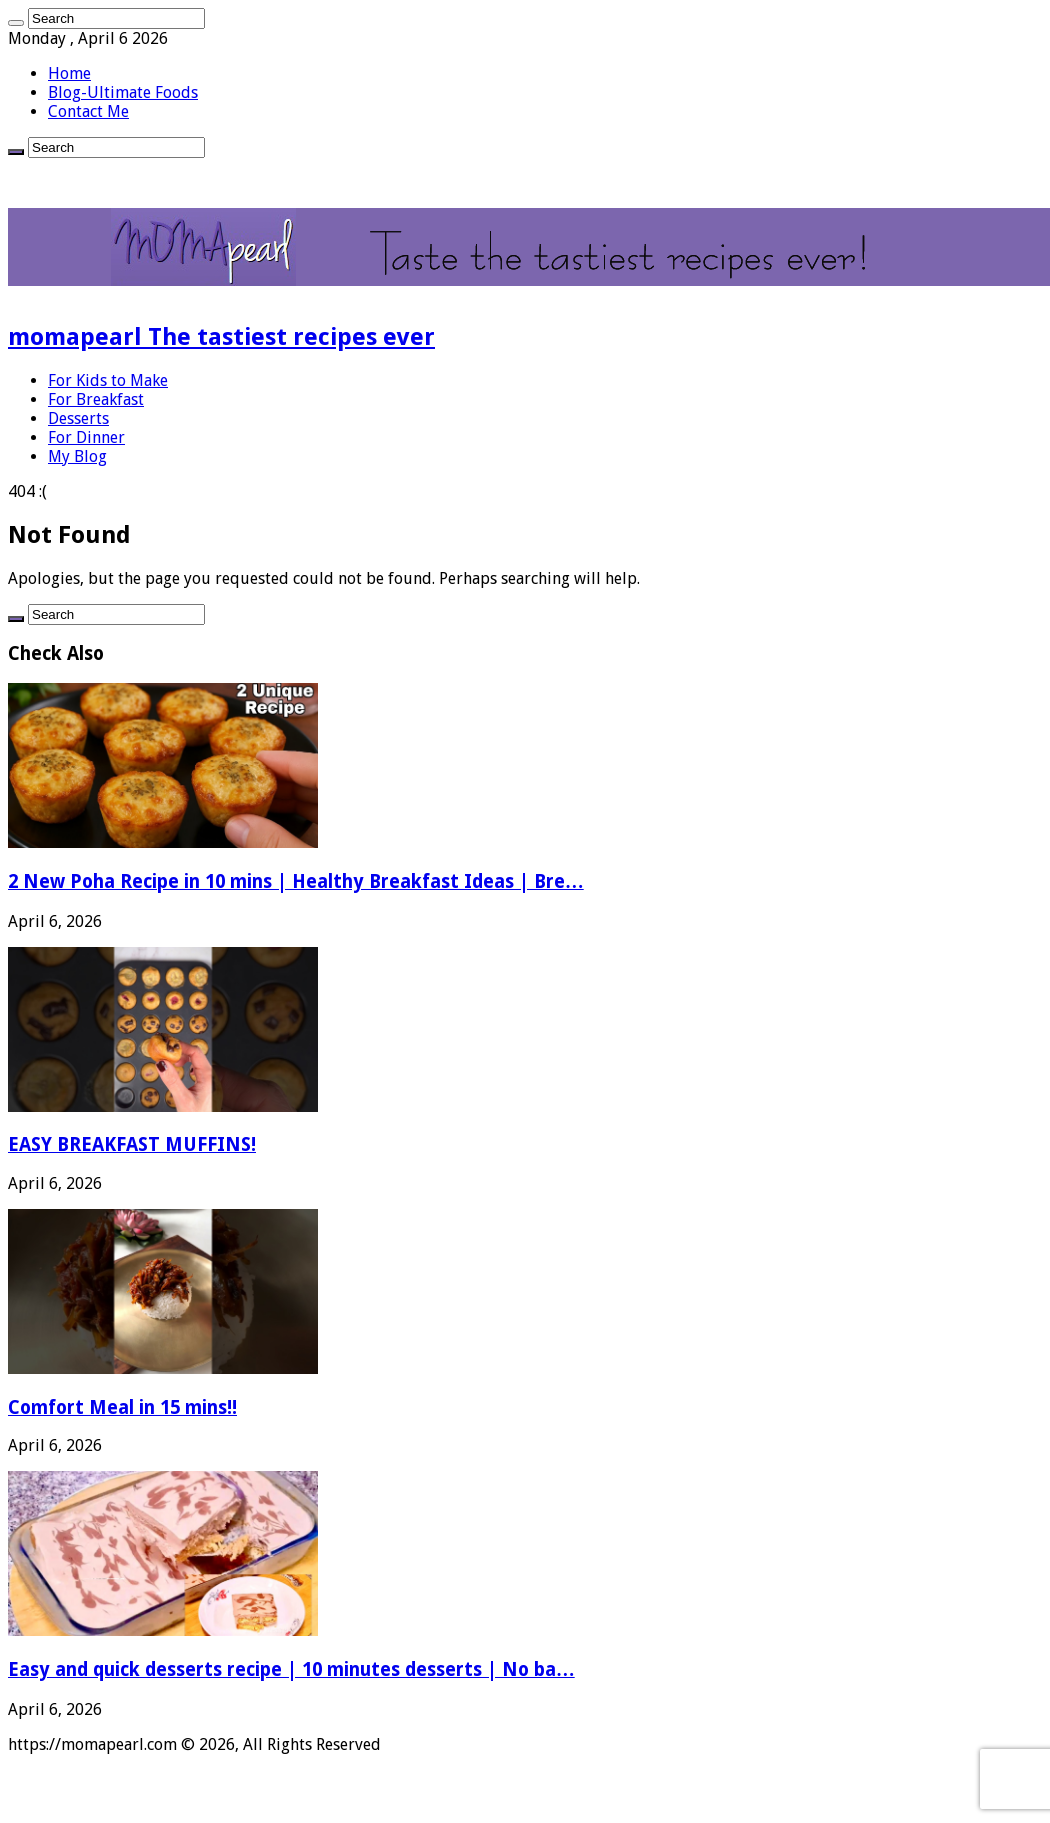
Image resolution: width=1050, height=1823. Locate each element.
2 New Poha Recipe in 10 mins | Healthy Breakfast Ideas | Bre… (296, 881)
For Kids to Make (108, 380)
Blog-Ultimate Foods (123, 92)
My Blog (77, 456)
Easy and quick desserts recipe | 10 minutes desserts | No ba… (291, 1669)
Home (69, 73)
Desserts (78, 418)
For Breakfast (96, 399)
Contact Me (88, 111)
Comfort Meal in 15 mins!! (122, 1407)
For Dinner (86, 437)
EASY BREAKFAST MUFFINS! (132, 1144)
